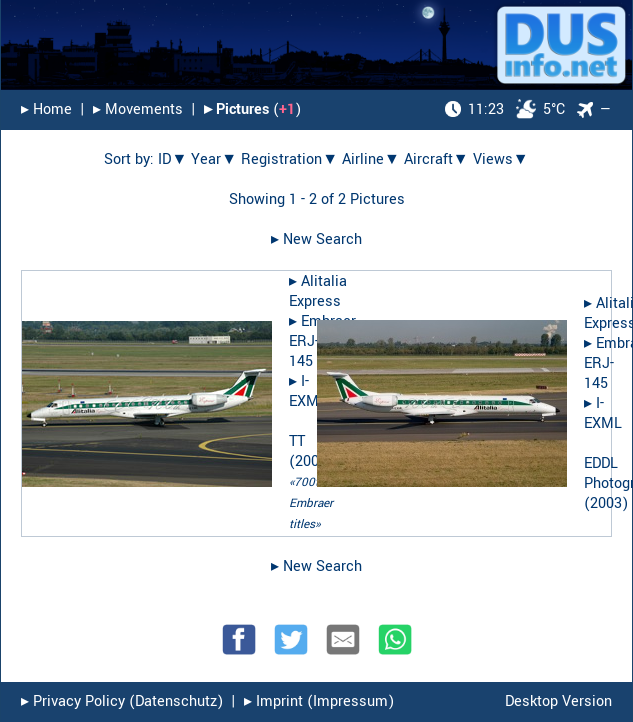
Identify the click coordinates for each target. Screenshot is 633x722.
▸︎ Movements (138, 109)
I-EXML (308, 391)
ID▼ (172, 159)
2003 (606, 503)
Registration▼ (289, 159)
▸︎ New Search (316, 239)
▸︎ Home (46, 109)
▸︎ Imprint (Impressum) (319, 701)
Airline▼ (371, 159)
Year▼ (214, 159)
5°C (505, 109)
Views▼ (501, 159)
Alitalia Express (318, 291)
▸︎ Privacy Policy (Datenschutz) (122, 701)
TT (297, 441)
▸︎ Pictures (236, 109)
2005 (311, 461)
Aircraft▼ (436, 159)
